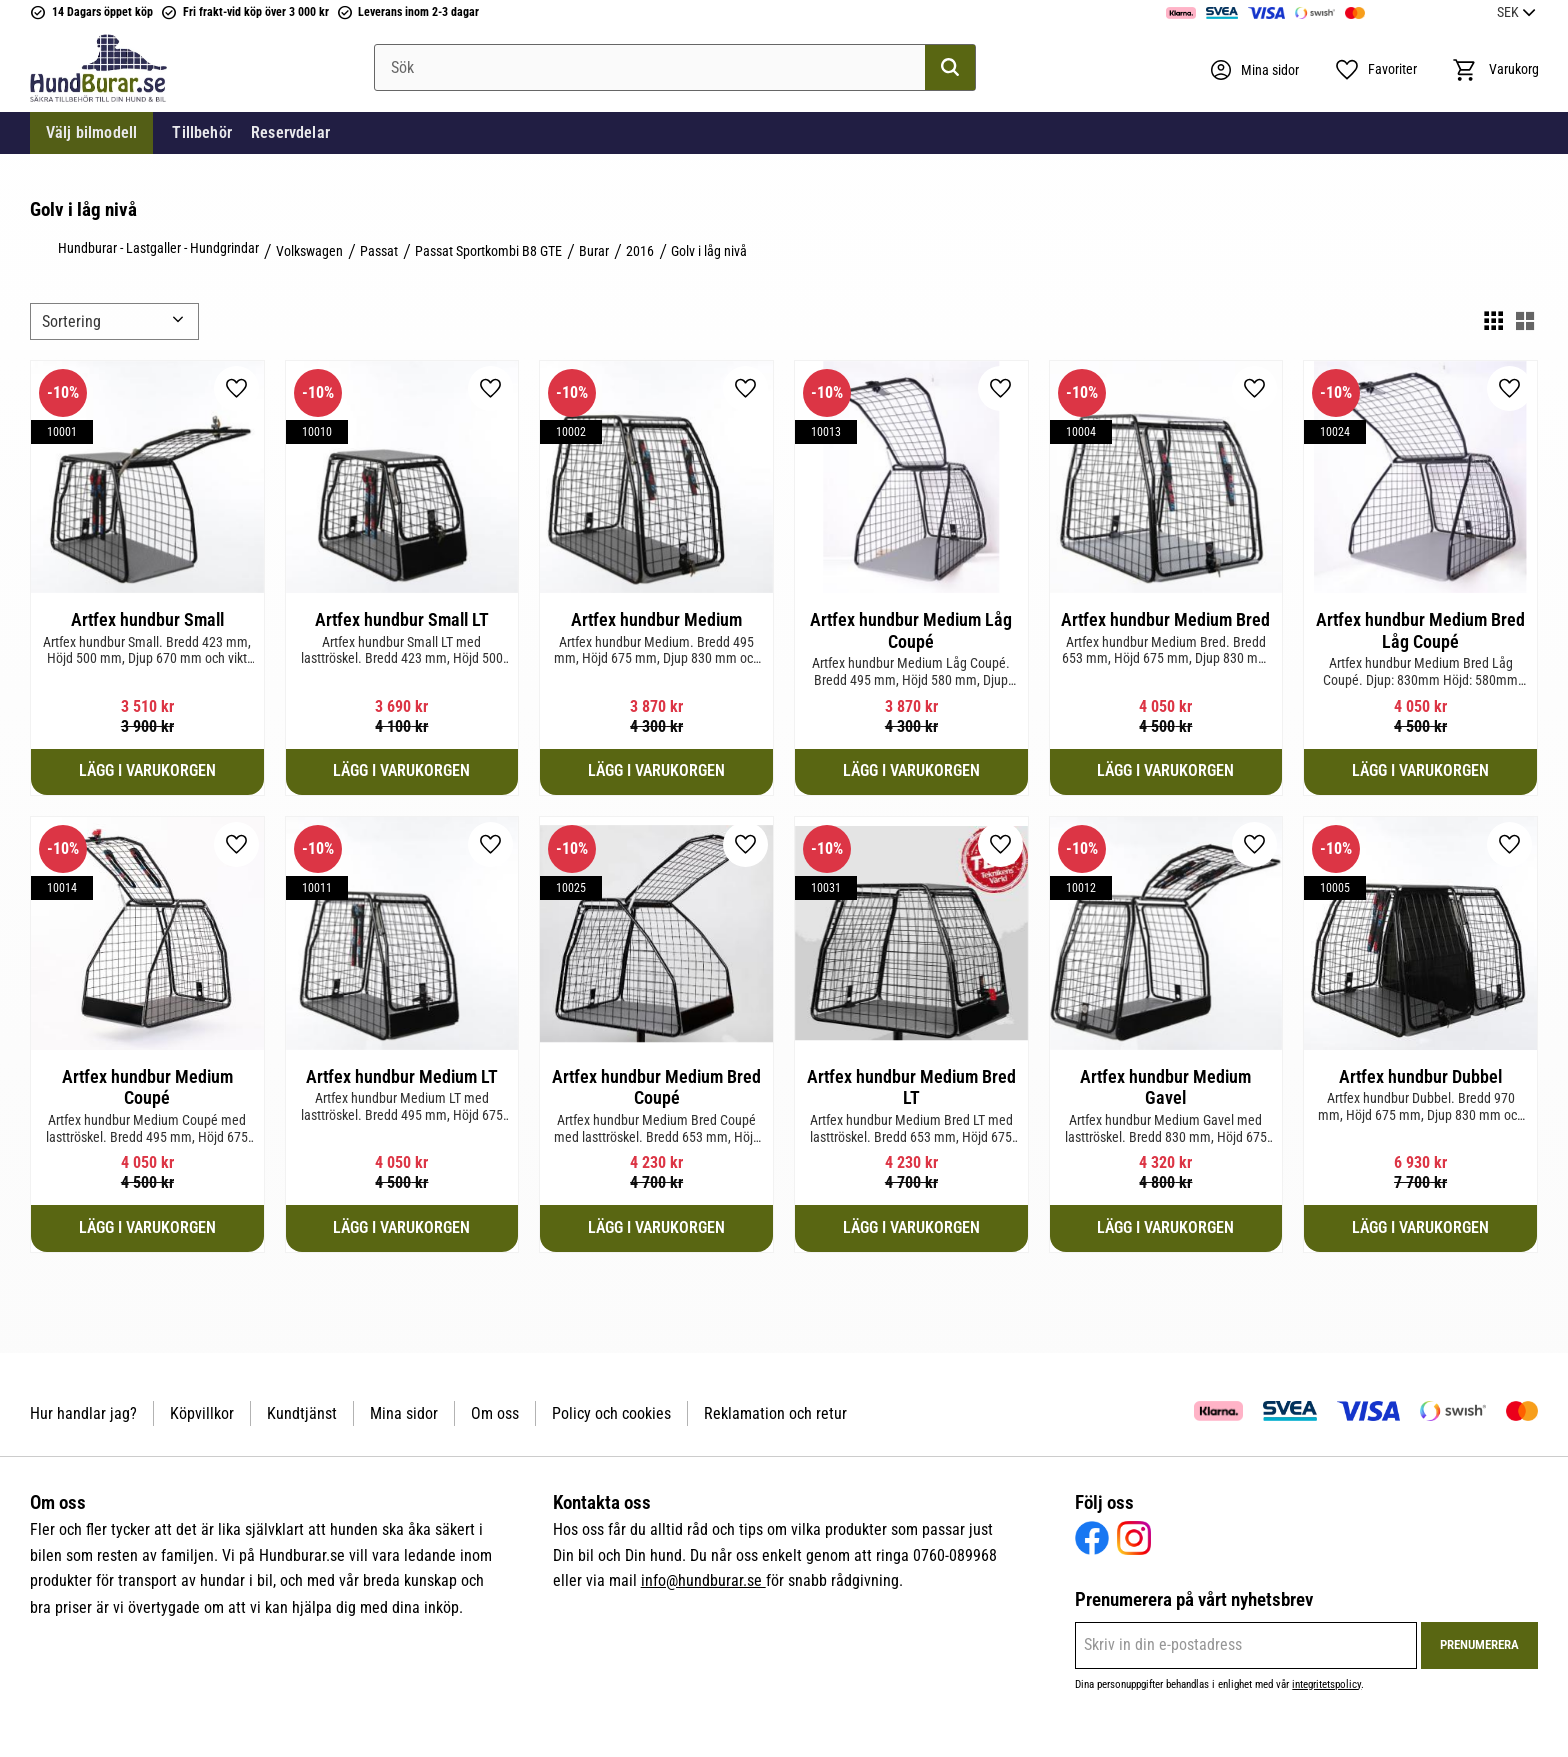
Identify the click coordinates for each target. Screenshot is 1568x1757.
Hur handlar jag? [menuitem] (83, 1413)
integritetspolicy (1326, 1684)
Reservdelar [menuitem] (290, 133)
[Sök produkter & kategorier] (675, 68)
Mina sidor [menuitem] (404, 1413)
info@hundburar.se (703, 1580)
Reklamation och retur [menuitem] (775, 1413)
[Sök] (950, 68)
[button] (1374, 71)
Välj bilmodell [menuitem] (91, 133)
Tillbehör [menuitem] (201, 133)
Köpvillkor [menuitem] (202, 1413)
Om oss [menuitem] (495, 1413)
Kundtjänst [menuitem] (302, 1413)
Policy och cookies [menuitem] (611, 1413)
